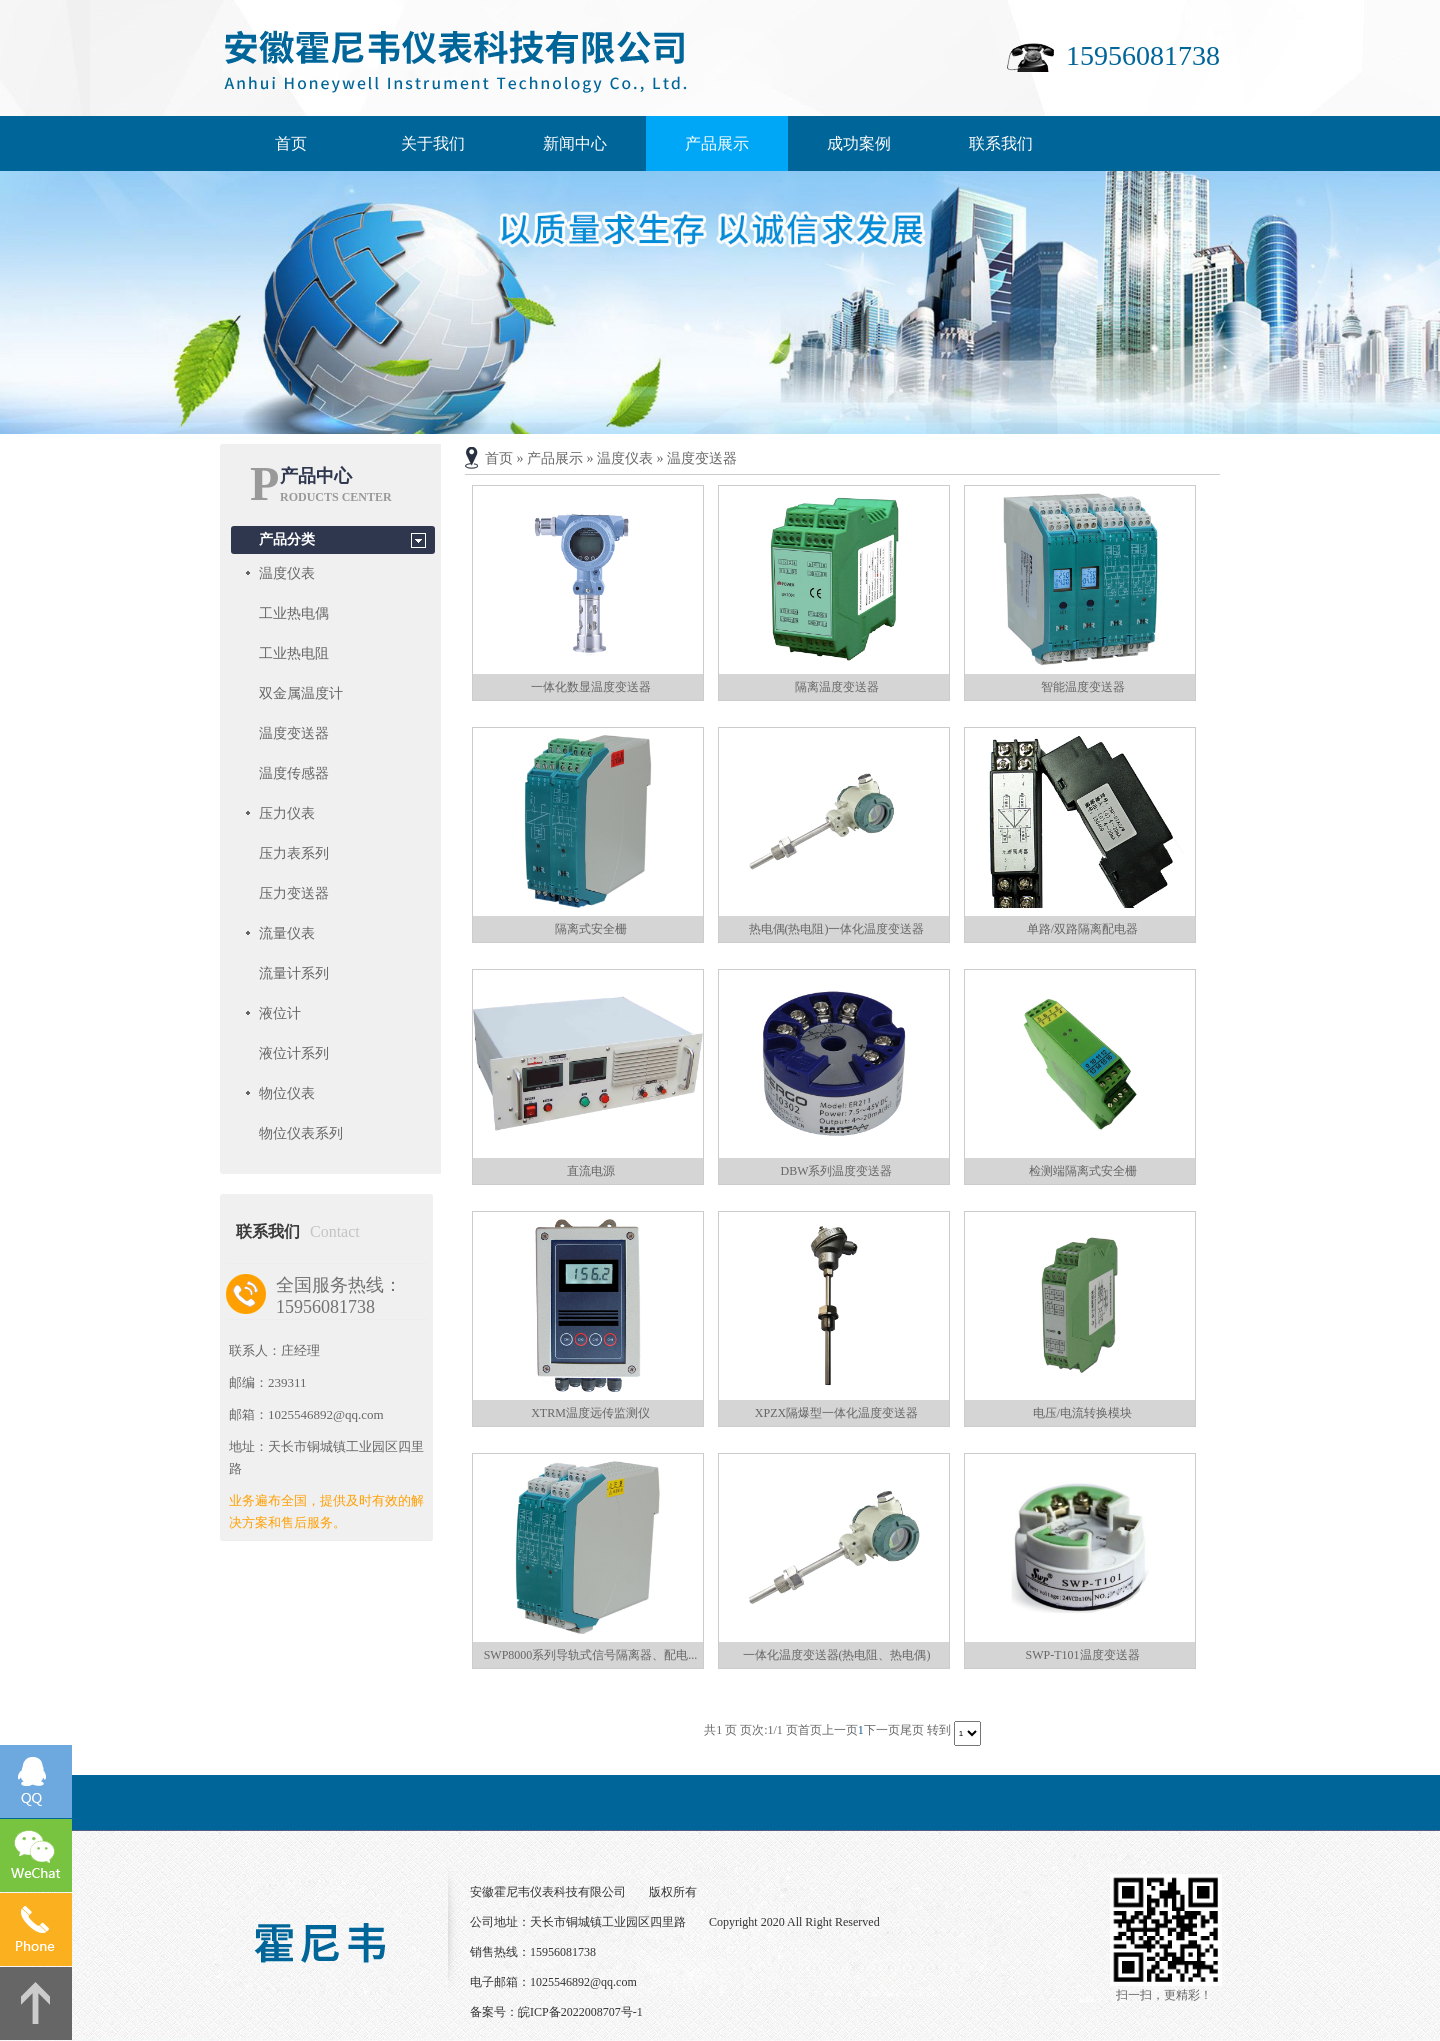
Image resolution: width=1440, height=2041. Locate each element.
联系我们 (1001, 143)
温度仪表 (287, 573)
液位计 (280, 1013)
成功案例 (859, 143)
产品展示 (717, 143)
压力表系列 (294, 853)
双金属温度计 (301, 693)
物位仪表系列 (301, 1133)
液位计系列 (294, 1053)
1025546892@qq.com (583, 1982)
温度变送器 (294, 733)
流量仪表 (287, 933)
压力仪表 (287, 813)
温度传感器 (294, 773)
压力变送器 (294, 893)
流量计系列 (294, 973)
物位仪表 (287, 1093)
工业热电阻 (294, 653)
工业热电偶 (294, 613)
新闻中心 (575, 143)
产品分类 (287, 539)
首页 (291, 143)
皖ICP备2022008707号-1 (580, 2012)
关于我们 (433, 143)
